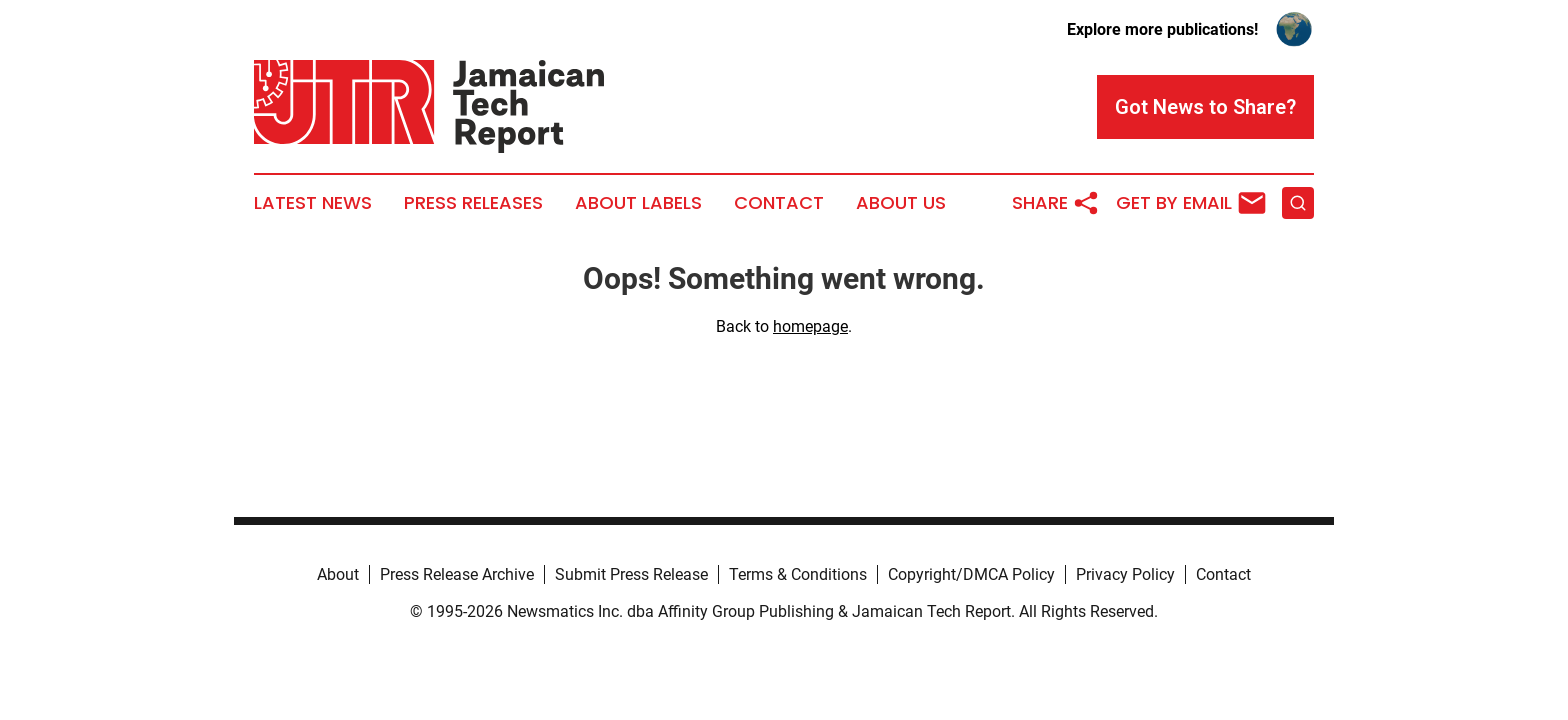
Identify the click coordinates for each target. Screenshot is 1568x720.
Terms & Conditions (798, 574)
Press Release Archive (457, 574)
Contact (779, 203)
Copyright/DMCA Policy (971, 574)
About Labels (638, 203)
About (338, 574)
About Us (901, 203)
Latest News (313, 203)
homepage (810, 326)
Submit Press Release (631, 574)
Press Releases (473, 203)
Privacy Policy (1125, 574)
